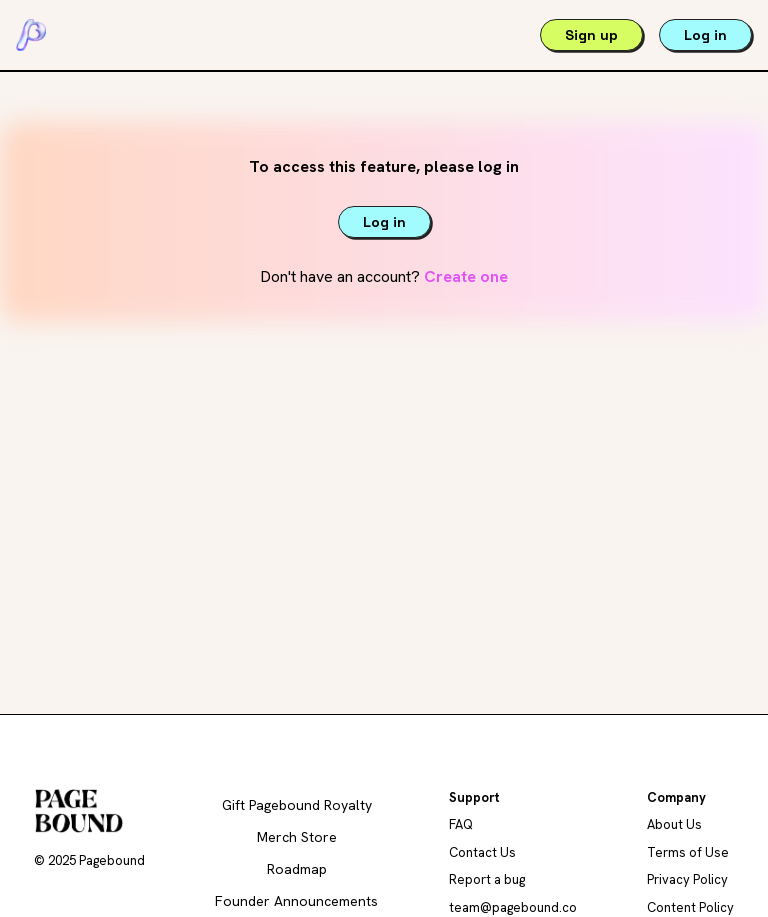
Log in (705, 35)
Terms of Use (688, 852)
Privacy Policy (687, 879)
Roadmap (297, 869)
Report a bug (487, 879)
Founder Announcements (296, 901)
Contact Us (482, 852)
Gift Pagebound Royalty (297, 805)
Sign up (591, 35)
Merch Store (297, 837)
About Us (674, 824)
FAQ (461, 824)
